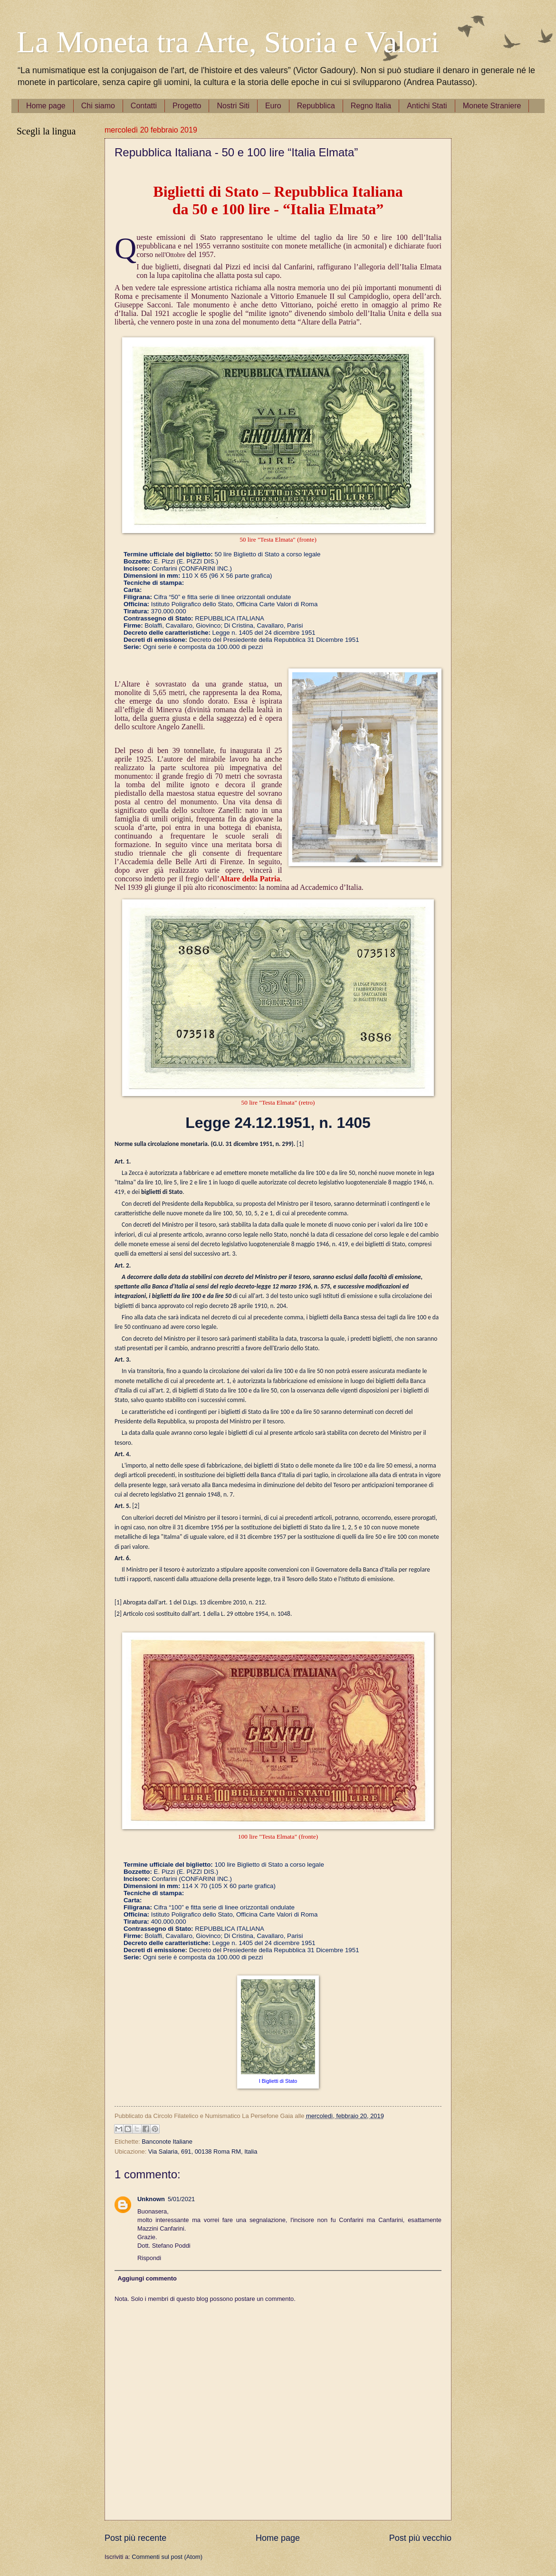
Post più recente (135, 2538)
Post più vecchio (420, 2538)
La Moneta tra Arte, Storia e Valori (228, 42)
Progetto (187, 106)
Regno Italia (371, 106)
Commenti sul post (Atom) (167, 2556)
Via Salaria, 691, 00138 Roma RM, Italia (203, 2151)
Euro (273, 106)
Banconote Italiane (167, 2141)
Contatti (144, 106)
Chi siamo (98, 106)
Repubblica (316, 106)
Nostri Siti (233, 106)
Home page (46, 106)
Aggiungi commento (146, 2278)
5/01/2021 (181, 2199)
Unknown (151, 2199)
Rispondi (149, 2257)
